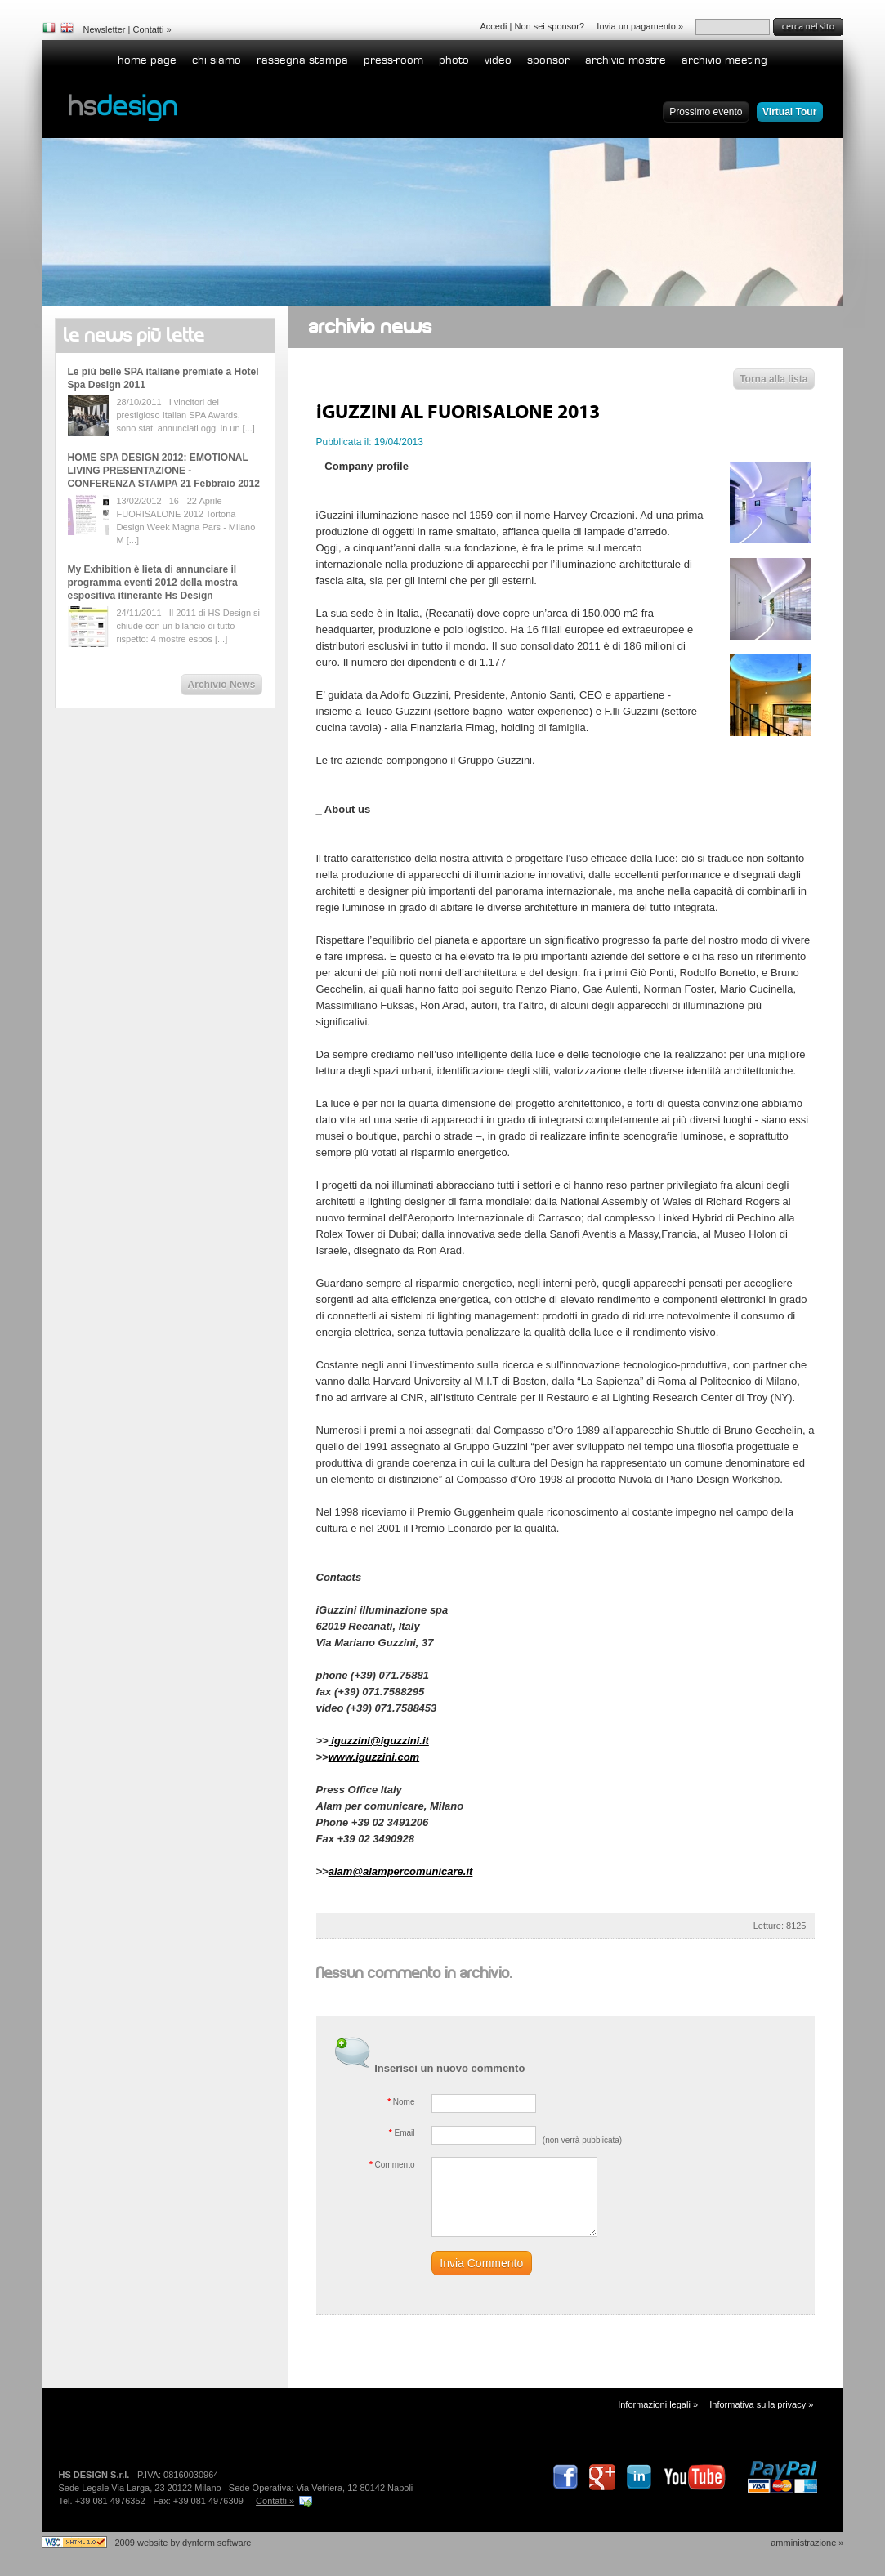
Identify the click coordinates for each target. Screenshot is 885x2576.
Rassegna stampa (302, 60)
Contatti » (275, 2501)
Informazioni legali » (658, 2404)
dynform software (216, 2542)
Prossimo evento (705, 112)
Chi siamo (216, 60)
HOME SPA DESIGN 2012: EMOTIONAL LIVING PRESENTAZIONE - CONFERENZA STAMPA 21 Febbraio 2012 (164, 470)
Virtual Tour (789, 112)
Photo (454, 60)
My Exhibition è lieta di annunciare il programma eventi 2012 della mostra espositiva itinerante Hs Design (153, 582)
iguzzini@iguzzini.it (379, 1740)
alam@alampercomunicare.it (401, 1871)
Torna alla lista (773, 379)
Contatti (147, 29)
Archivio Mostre (625, 60)
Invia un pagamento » (640, 26)
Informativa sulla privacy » (761, 2404)
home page (147, 60)
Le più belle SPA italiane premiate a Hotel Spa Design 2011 (163, 378)
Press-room (393, 60)
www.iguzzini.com (374, 1757)
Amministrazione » (807, 2542)
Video (498, 60)
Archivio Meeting (724, 60)
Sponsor (548, 60)
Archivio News (222, 684)
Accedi (493, 26)
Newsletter (104, 29)
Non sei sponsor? (549, 26)
